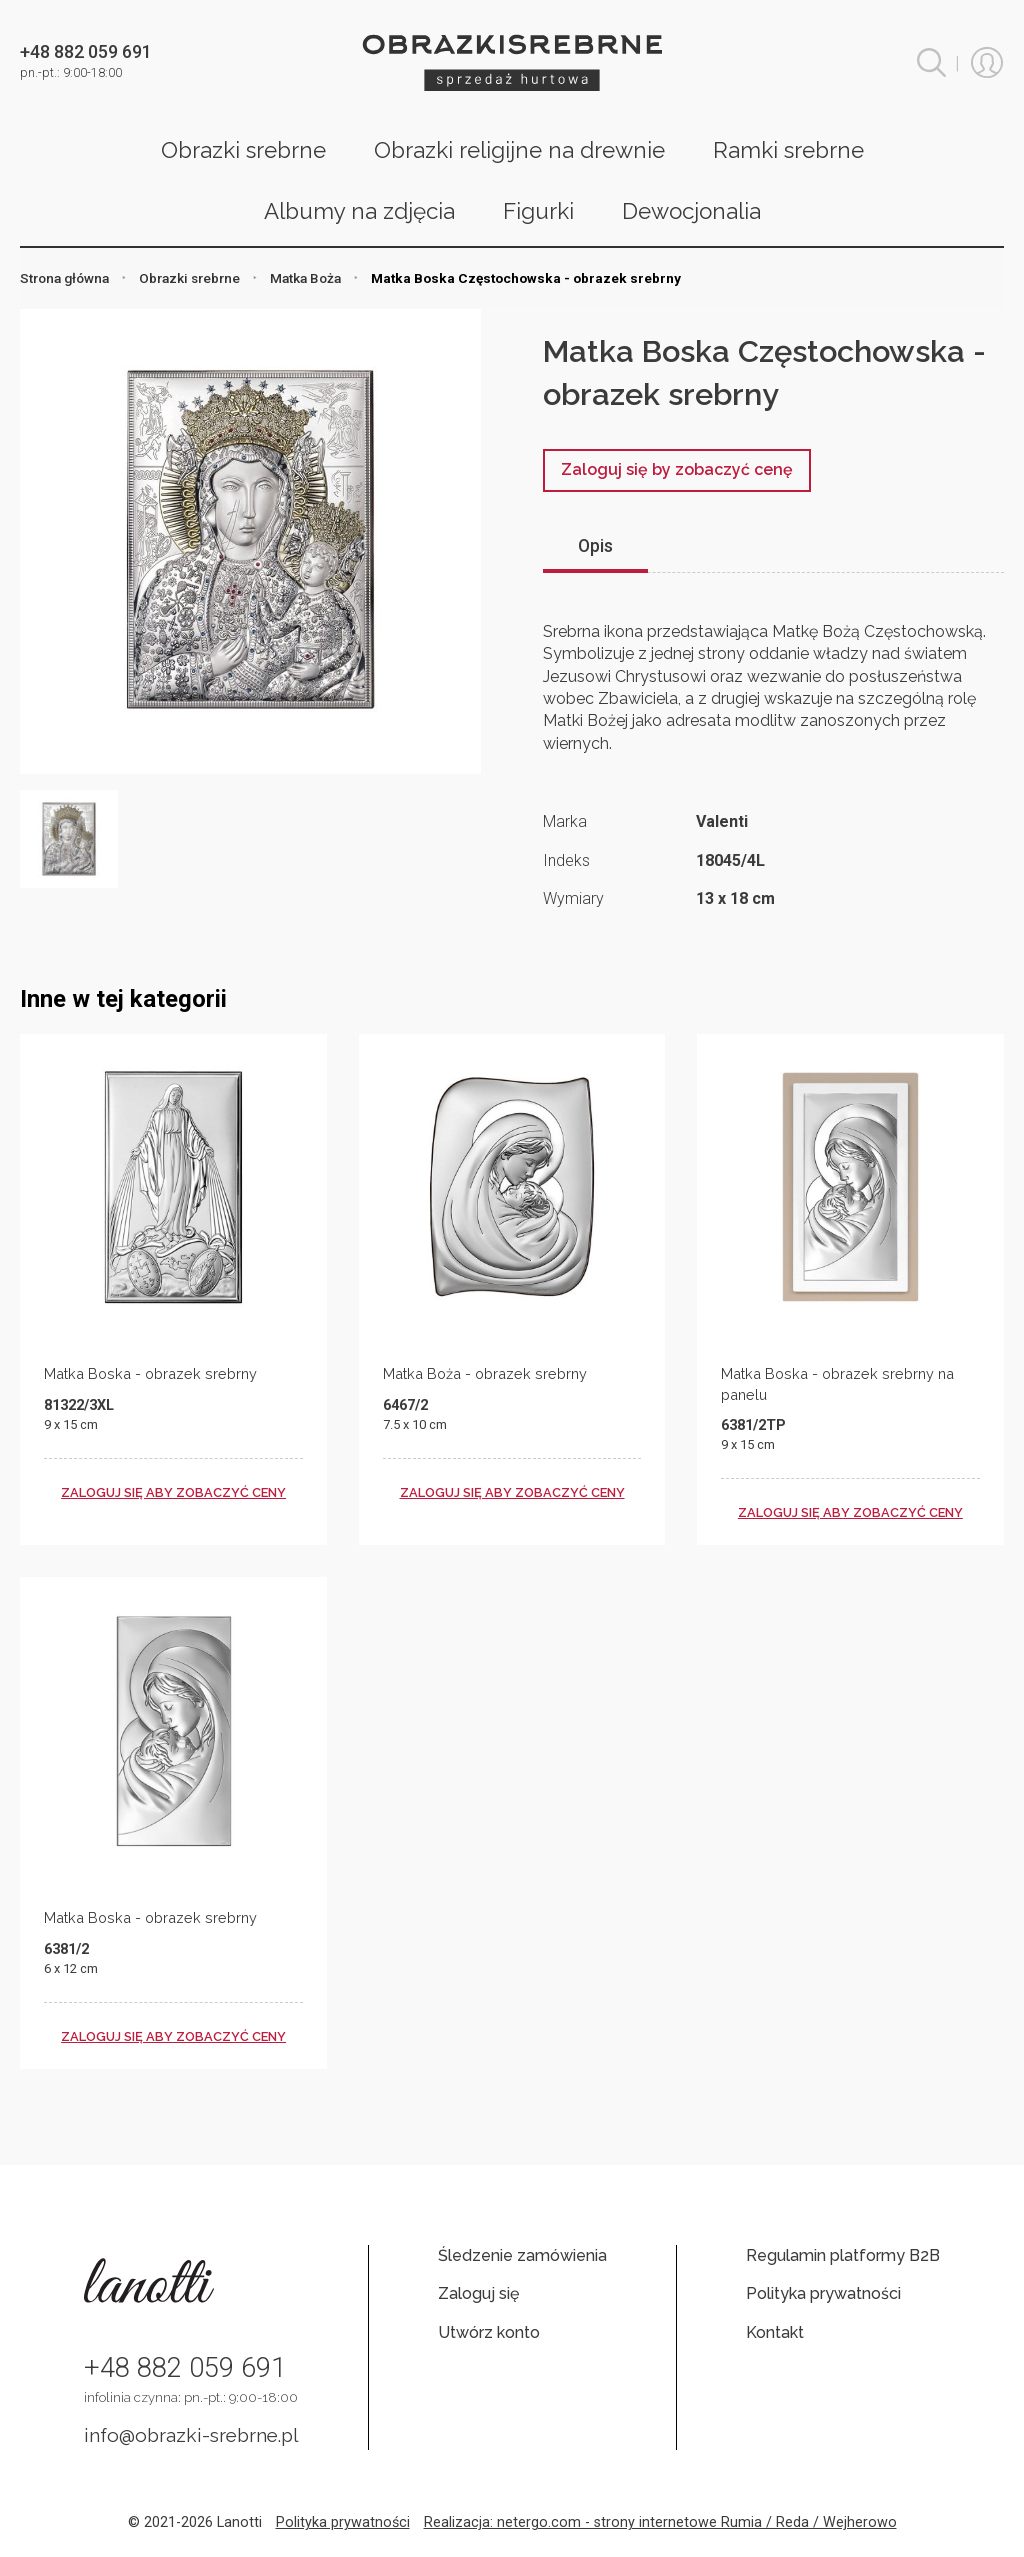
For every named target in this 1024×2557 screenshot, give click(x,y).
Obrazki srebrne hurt (512, 62)
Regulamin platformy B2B (843, 2255)
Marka (565, 821)
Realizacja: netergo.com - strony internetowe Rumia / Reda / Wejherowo (660, 2522)
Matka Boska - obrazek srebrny (150, 1373)
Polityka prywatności (823, 2293)
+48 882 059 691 (185, 2368)
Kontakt (775, 2332)
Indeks (566, 860)
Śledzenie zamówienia (522, 2255)
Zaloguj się (478, 2293)
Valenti (722, 821)
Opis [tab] (595, 546)
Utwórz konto (489, 2332)
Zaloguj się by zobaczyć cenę (677, 469)
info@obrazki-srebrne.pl (191, 2435)
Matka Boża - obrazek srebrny (485, 1373)
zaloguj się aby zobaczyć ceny (173, 1492)
